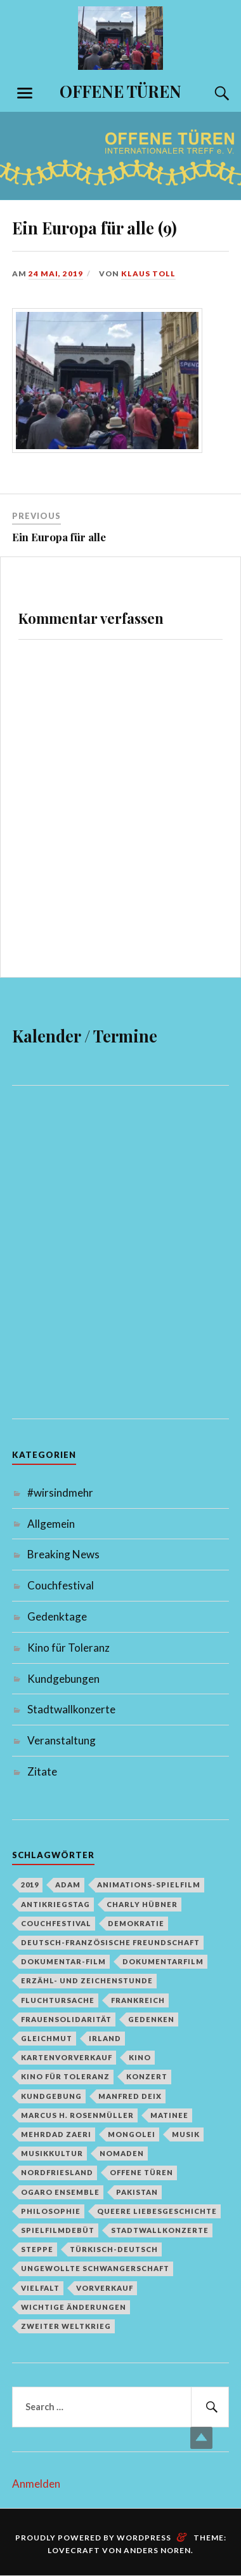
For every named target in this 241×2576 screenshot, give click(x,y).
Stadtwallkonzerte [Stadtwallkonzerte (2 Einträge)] (160, 2230)
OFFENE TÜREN (120, 91)
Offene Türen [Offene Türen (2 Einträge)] (141, 2172)
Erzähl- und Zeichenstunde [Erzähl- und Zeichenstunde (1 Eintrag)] (87, 1980)
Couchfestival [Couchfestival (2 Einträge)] (56, 1923)
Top (201, 2438)
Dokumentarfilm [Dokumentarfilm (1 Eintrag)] (163, 1961)
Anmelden (36, 2483)
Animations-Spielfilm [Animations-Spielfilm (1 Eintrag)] (148, 1884)
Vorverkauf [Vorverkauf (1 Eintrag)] (104, 2288)
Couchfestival (60, 1585)
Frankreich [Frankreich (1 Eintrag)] (138, 2000)
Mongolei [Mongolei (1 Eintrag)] (131, 2134)
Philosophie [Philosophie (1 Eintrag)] (51, 2211)
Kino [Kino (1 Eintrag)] (140, 2057)
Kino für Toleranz (68, 1647)
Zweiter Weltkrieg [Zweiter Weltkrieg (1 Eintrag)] (66, 2326)
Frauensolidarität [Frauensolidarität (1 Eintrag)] (66, 2019)
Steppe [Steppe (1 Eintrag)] (37, 2249)
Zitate (42, 1771)
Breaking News (63, 1554)
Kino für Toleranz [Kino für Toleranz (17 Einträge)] (65, 2076)
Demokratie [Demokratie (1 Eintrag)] (136, 1923)
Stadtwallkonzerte (71, 1709)
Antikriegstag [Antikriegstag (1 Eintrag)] (55, 1904)
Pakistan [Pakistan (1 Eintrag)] (137, 2192)
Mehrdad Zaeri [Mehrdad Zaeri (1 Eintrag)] (56, 2134)
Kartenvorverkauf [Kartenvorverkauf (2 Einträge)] (66, 2057)
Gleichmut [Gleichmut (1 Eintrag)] (46, 2038)
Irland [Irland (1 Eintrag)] (105, 2038)
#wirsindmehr (60, 1492)
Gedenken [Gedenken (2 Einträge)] (151, 2019)
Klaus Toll (148, 273)
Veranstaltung (61, 1740)
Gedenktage (57, 1616)
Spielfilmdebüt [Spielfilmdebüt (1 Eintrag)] (57, 2230)
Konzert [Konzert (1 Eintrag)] (146, 2076)
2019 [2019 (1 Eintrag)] (30, 1884)
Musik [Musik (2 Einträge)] (186, 2134)
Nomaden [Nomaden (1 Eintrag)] (122, 2153)
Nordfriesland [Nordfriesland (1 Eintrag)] (57, 2172)
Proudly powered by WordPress (93, 2537)
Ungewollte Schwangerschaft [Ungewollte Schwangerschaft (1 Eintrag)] (95, 2268)
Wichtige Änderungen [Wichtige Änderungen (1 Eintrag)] (73, 2307)
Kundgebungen (63, 1678)
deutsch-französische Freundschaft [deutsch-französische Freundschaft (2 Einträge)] (110, 1942)
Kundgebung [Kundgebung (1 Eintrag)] (51, 2096)
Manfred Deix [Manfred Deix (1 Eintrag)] (130, 2096)
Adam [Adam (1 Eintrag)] (68, 1884)
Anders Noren (157, 2550)
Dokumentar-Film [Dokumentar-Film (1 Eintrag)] (63, 1961)
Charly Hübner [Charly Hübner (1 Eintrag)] (142, 1904)
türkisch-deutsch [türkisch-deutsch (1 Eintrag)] (114, 2249)
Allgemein (51, 1523)
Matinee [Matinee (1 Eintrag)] (169, 2115)
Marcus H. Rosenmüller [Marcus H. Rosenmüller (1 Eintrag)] (77, 2115)
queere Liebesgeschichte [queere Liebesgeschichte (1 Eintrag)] (157, 2211)
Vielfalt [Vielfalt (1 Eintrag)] (40, 2288)
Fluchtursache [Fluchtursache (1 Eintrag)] (57, 2000)
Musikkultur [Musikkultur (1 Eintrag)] (52, 2153)
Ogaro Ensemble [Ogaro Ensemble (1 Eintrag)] (60, 2192)
